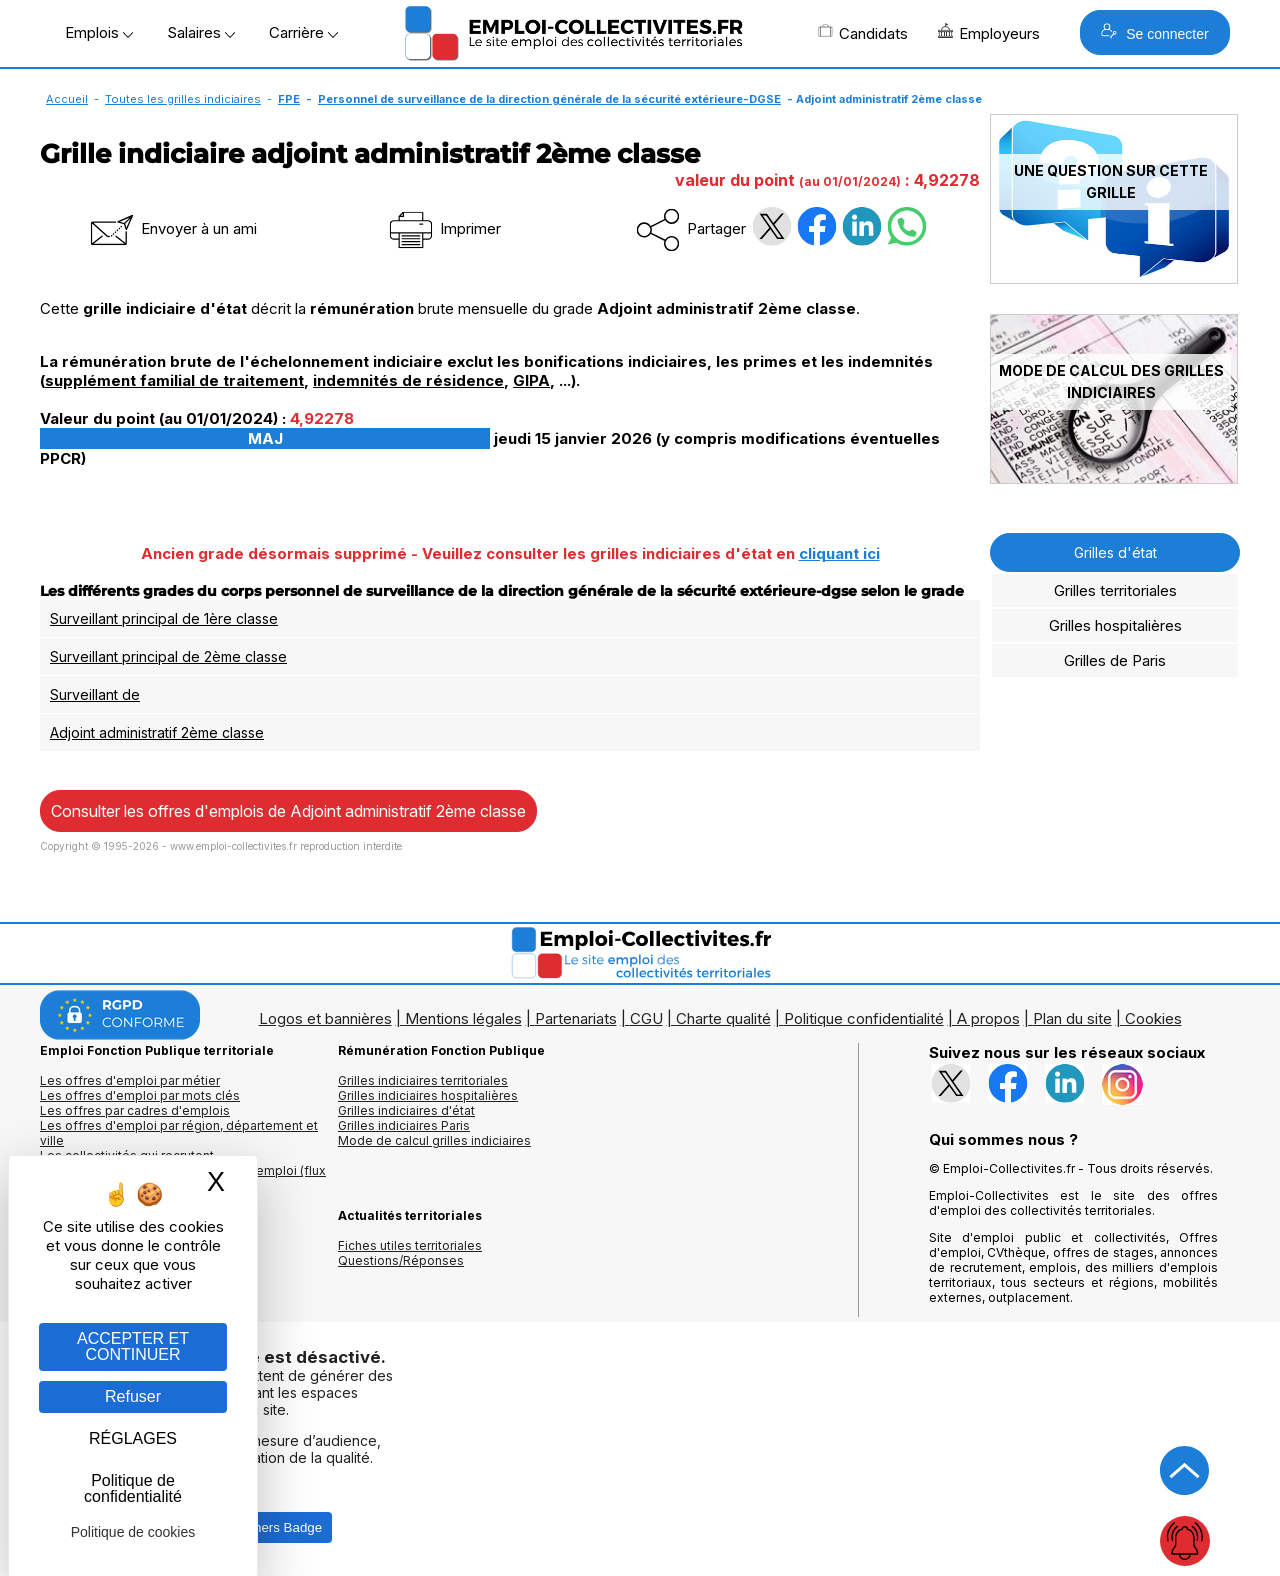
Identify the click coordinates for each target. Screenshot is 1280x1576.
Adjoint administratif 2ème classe (157, 732)
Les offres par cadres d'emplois (135, 1110)
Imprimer (443, 228)
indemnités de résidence (408, 380)
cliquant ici (839, 553)
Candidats (863, 33)
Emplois (99, 32)
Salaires (201, 32)
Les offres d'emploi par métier (130, 1080)
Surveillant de (95, 694)
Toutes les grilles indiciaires (183, 99)
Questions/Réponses (401, 1260)
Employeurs (989, 33)
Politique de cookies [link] (133, 1532)
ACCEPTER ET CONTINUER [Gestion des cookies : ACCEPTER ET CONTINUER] (133, 1346)
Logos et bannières (325, 1018)
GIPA (531, 380)
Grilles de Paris (1115, 660)
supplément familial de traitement (174, 380)
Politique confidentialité (864, 1018)
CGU (646, 1018)
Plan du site (1072, 1018)
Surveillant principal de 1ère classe (164, 618)
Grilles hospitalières (1115, 625)
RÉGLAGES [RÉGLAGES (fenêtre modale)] (133, 1438)
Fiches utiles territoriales (410, 1245)
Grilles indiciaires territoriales (423, 1080)
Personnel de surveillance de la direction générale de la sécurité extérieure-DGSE (549, 99)
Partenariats (576, 1018)
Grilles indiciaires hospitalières (428, 1095)
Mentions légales (463, 1018)
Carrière (303, 32)
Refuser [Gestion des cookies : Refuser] (133, 1396)
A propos (988, 1018)
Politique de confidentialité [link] (133, 1488)
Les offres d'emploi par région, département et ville (179, 1133)
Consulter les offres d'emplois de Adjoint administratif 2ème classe (288, 811)
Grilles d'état (1115, 552)
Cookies (1153, 1018)
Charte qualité (723, 1018)
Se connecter (1154, 32)
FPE (289, 99)
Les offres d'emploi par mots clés (140, 1095)
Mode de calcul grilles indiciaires (434, 1140)
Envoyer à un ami (172, 228)
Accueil (67, 99)
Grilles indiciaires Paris (404, 1125)
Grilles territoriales (1115, 590)
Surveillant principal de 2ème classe (168, 656)
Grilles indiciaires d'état (406, 1110)
